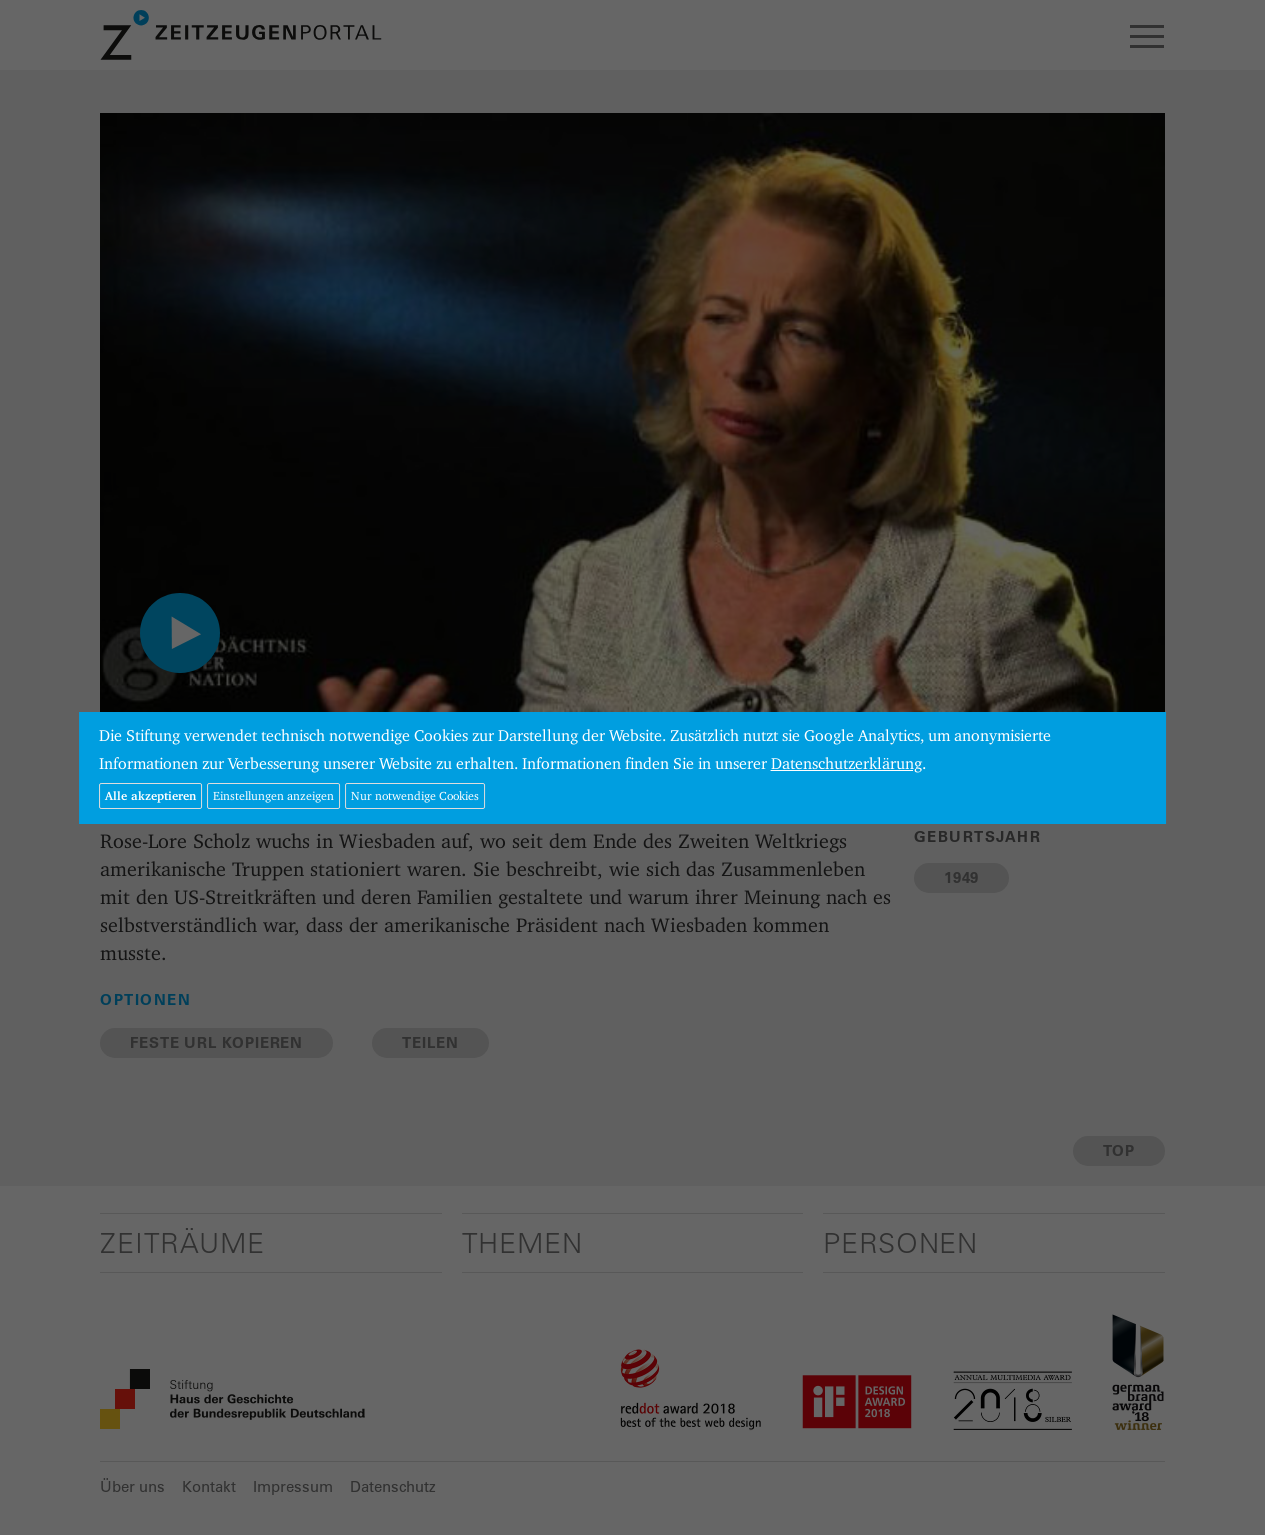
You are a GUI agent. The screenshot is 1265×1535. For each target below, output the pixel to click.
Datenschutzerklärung (846, 763)
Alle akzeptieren (150, 795)
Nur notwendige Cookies (415, 795)
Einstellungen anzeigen (273, 795)
